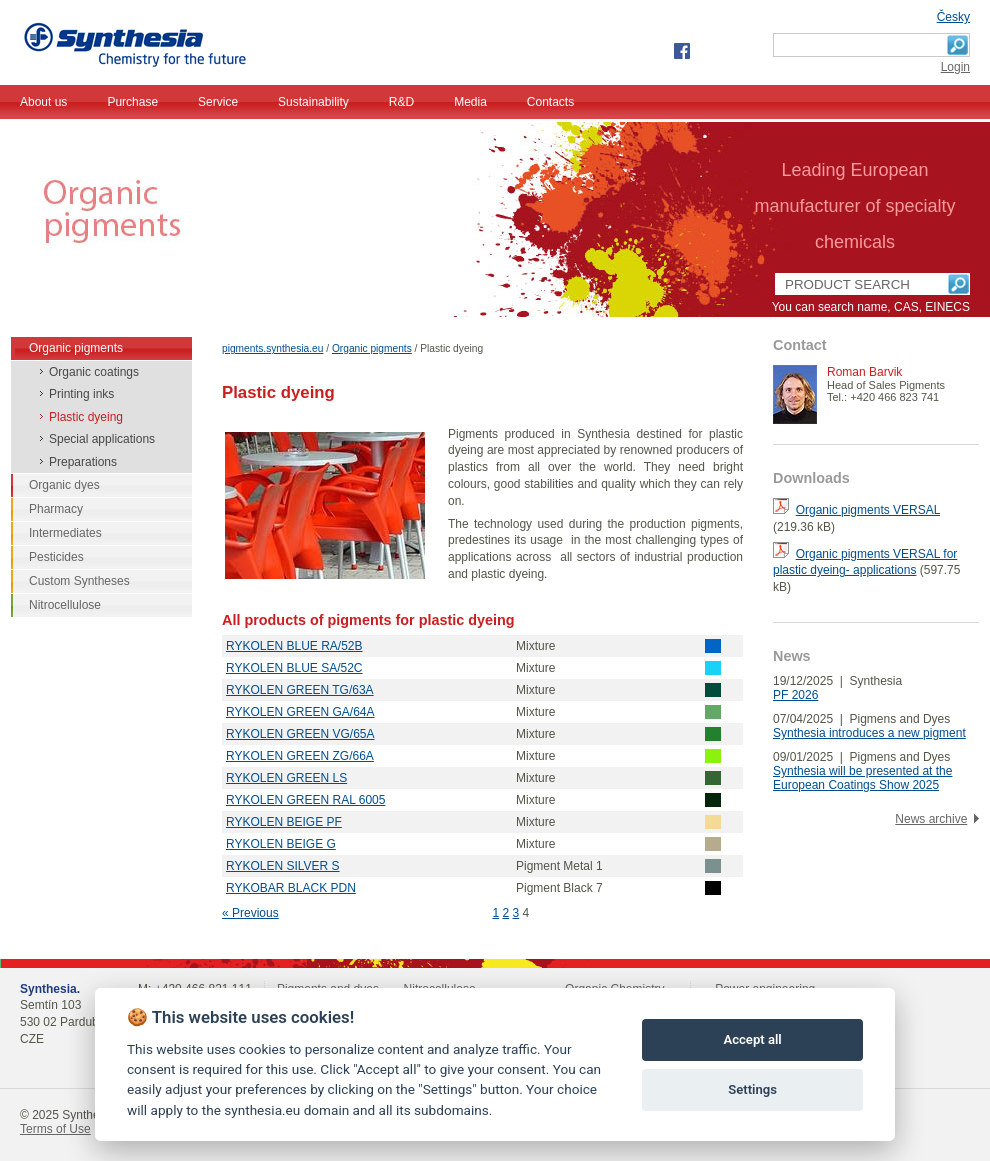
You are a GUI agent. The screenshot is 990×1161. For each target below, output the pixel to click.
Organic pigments (372, 348)
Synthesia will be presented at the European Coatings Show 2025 (862, 778)
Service (218, 102)
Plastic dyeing (86, 417)
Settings (752, 1089)
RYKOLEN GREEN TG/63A (300, 690)
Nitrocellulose (65, 605)
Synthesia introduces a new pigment (869, 733)
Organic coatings (94, 372)
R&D (401, 102)
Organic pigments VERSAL (868, 510)
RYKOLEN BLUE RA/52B (294, 646)
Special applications (102, 439)
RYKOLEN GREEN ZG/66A (300, 756)
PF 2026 (795, 695)
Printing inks (81, 394)
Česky (953, 17)
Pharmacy (56, 509)
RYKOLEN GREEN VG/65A (300, 734)
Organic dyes (64, 485)
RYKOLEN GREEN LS (286, 778)
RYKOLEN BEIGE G (281, 844)
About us (43, 102)
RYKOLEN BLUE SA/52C (294, 668)
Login (955, 67)
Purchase (132, 102)
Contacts (550, 102)
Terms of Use (55, 1129)
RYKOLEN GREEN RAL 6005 (305, 800)
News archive (931, 819)
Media (470, 102)
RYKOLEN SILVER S (283, 866)
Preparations (83, 462)
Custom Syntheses (79, 581)
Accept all (752, 1039)
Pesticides (56, 557)
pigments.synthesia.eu (272, 348)
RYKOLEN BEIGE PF (284, 822)
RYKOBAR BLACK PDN (291, 888)
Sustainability (313, 102)
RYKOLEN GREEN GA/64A (300, 712)
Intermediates (65, 533)
